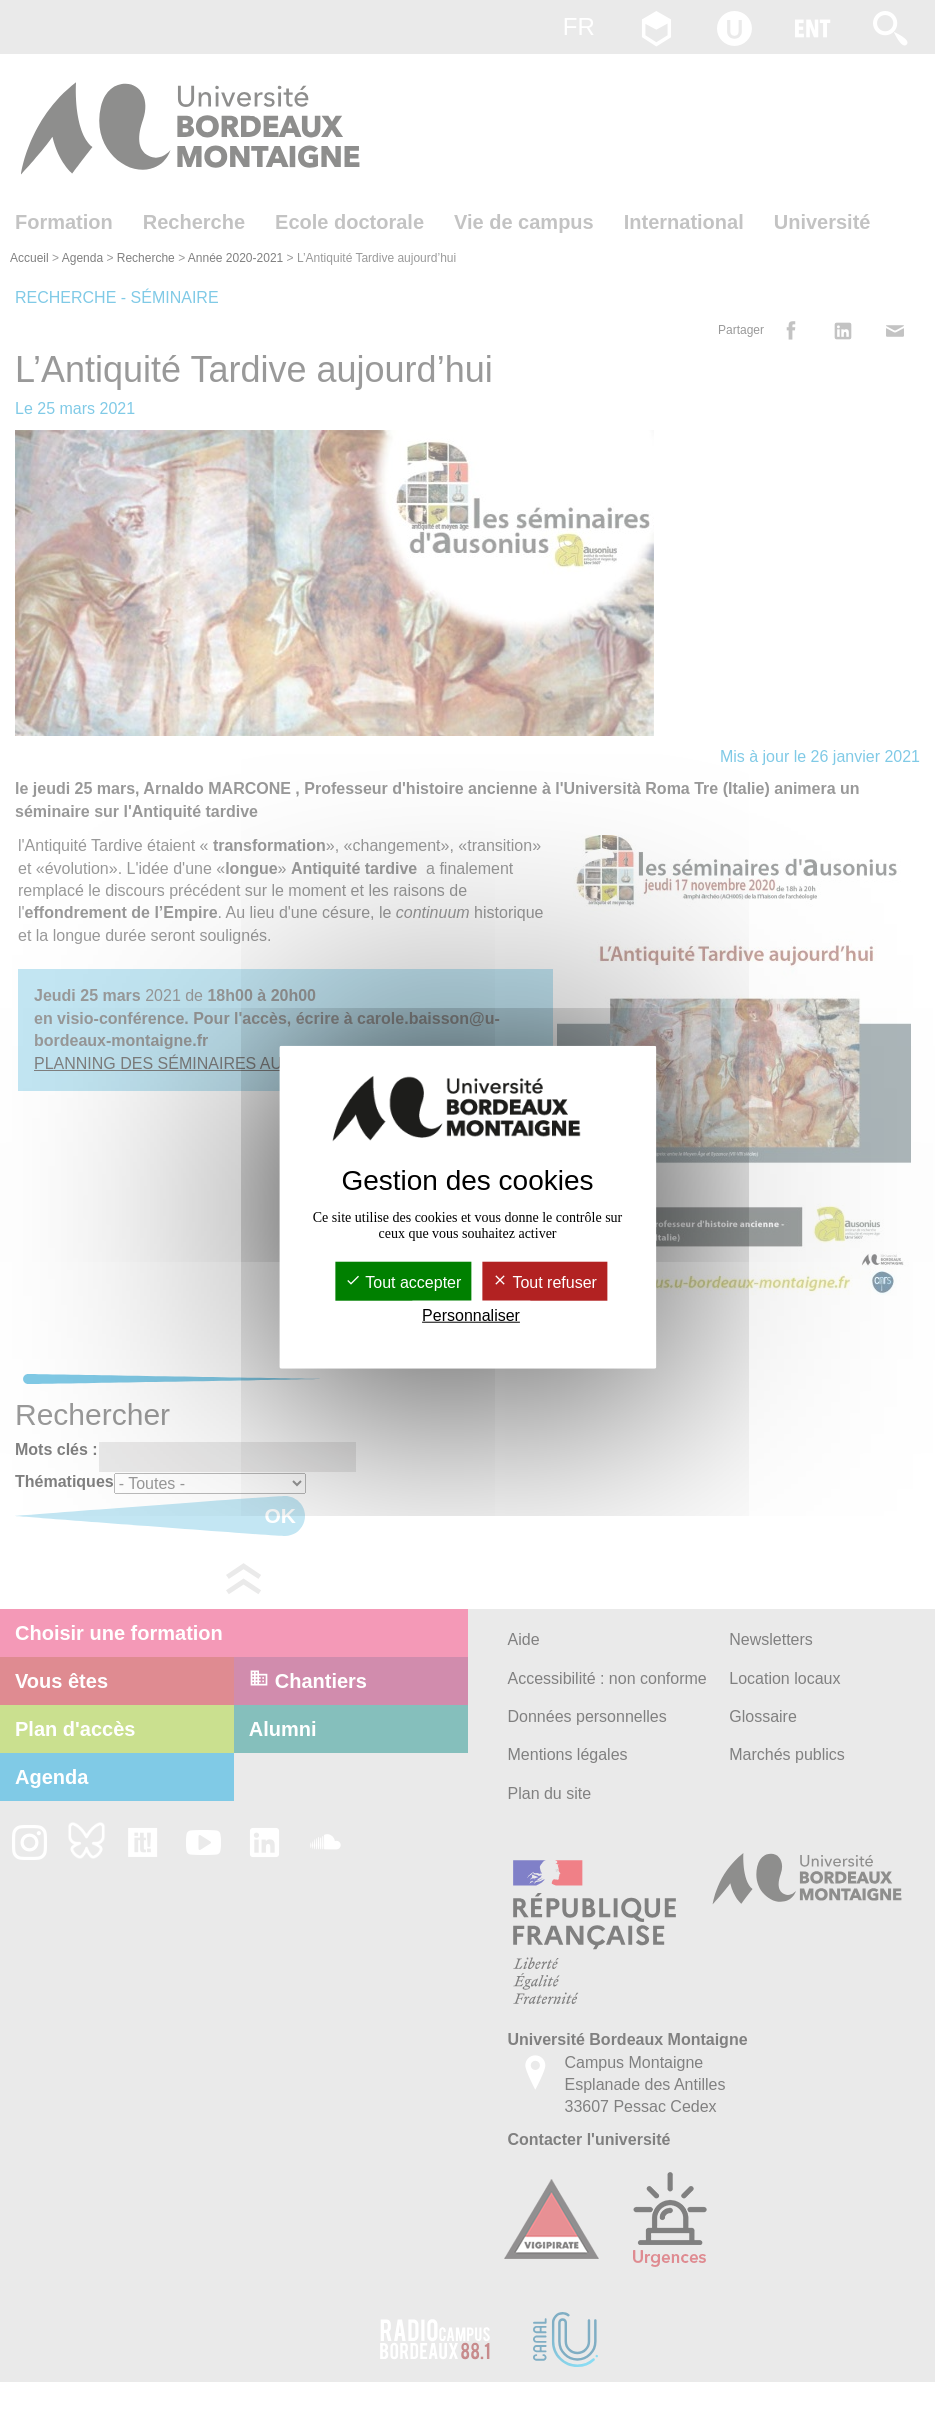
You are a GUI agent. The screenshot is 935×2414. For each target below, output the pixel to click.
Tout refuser (544, 1282)
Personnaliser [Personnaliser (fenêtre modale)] (471, 1315)
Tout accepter (403, 1282)
